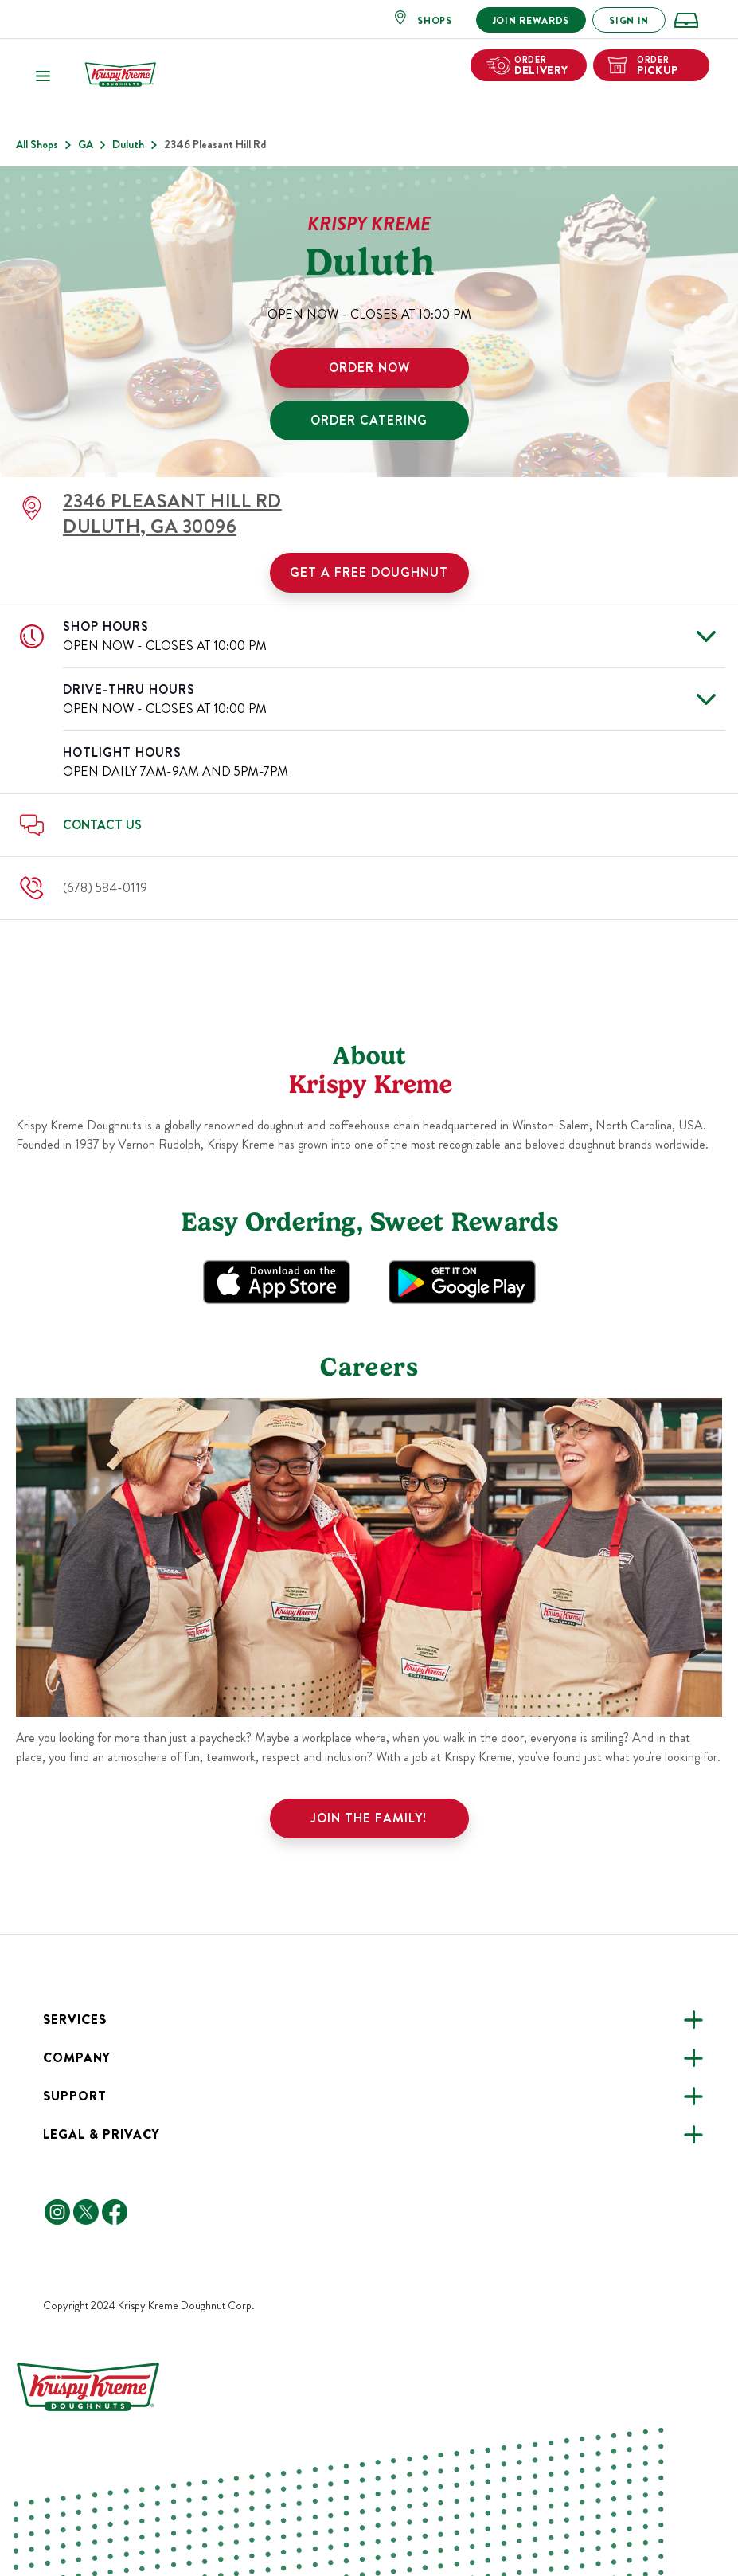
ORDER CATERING (369, 420)
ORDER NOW (369, 367)
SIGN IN (629, 21)
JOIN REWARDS (531, 21)
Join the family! (369, 1818)
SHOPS (434, 20)
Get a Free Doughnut (369, 572)
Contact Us (102, 825)
